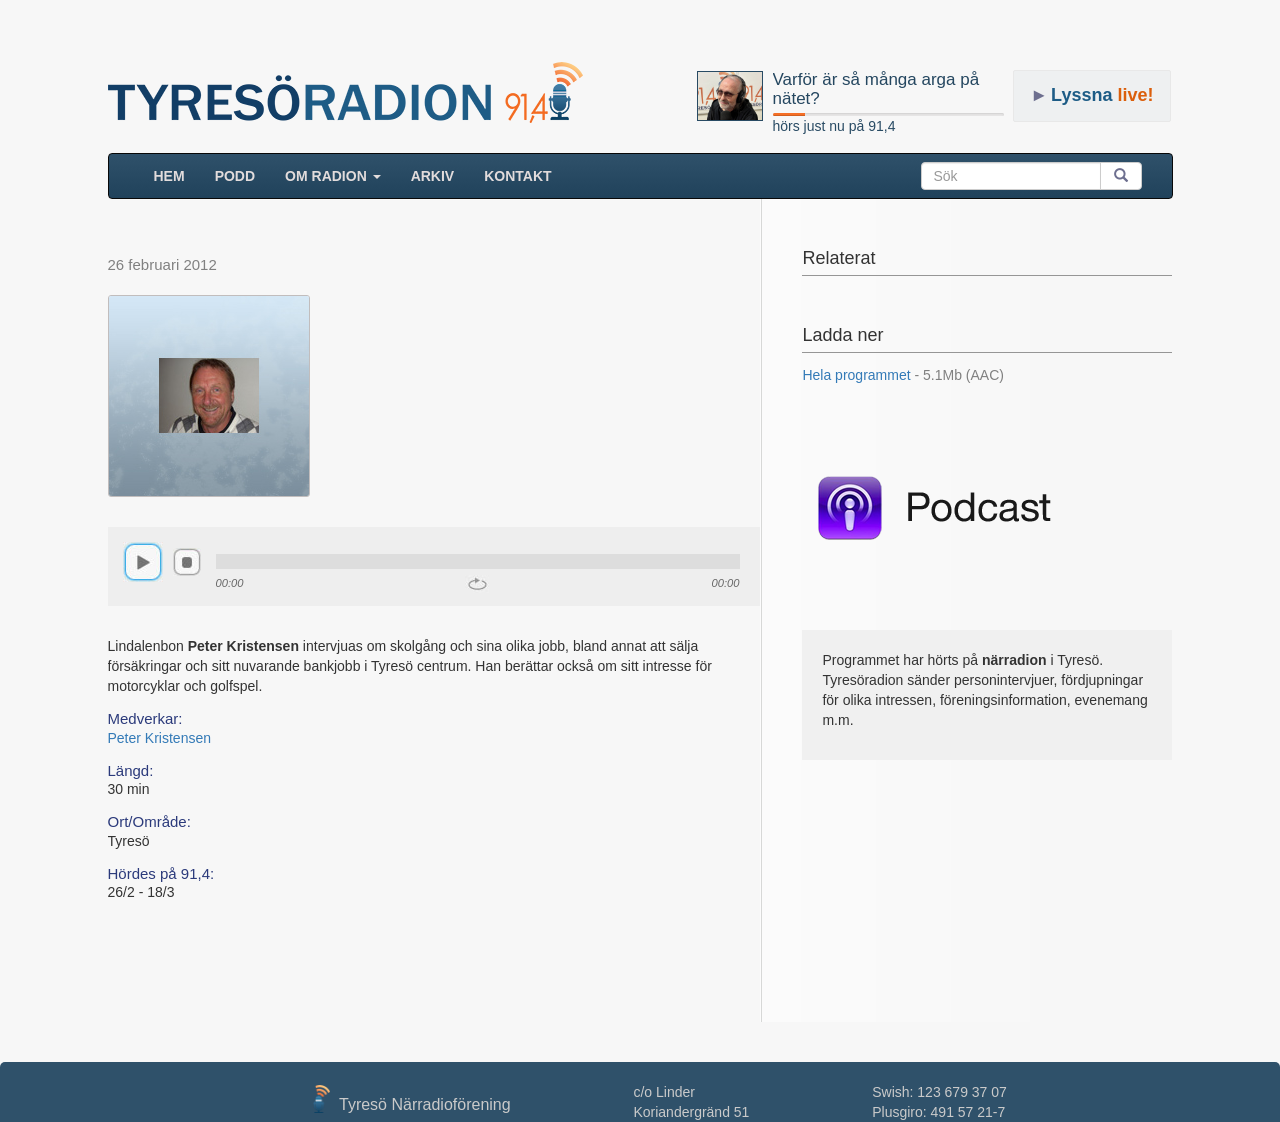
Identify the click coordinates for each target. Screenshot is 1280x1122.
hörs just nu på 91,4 (834, 126)
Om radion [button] (333, 176)
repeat (477, 584)
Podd (235, 176)
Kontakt (517, 176)
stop (187, 562)
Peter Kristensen (160, 738)
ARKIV (433, 176)
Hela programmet (903, 375)
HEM (177, 174)
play (143, 562)
